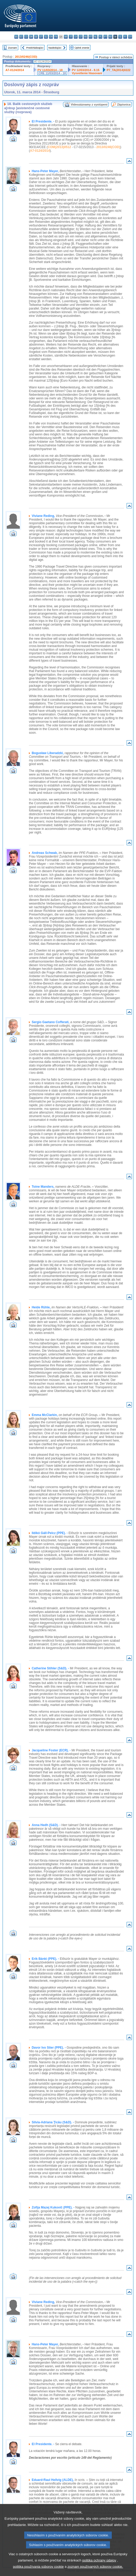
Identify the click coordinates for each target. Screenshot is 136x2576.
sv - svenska (130, 37)
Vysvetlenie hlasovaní (87, 73)
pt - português (105, 37)
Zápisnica (124, 104)
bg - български (16, 37)
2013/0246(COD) (26, 56)
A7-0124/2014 (14, 70)
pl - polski (100, 37)
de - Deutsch (36, 37)
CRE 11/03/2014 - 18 (52, 73)
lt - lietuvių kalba (81, 37)
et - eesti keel (41, 37)
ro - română (110, 37)
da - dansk (31, 37)
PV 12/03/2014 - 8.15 (86, 70)
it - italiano (71, 37)
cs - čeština (26, 37)
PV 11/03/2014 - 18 (50, 70)
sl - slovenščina (120, 37)
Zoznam (12, 47)
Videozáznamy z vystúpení (89, 104)
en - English (51, 37)
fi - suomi (125, 37)
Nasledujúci (54, 47)
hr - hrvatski (66, 37)
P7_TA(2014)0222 (119, 70)
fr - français (56, 37)
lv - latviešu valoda (76, 37)
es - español (21, 37)
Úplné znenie (82, 47)
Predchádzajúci (35, 47)
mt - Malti (90, 37)
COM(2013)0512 (59, 147)
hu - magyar (86, 37)
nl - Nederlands (95, 37)
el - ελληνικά (46, 37)
